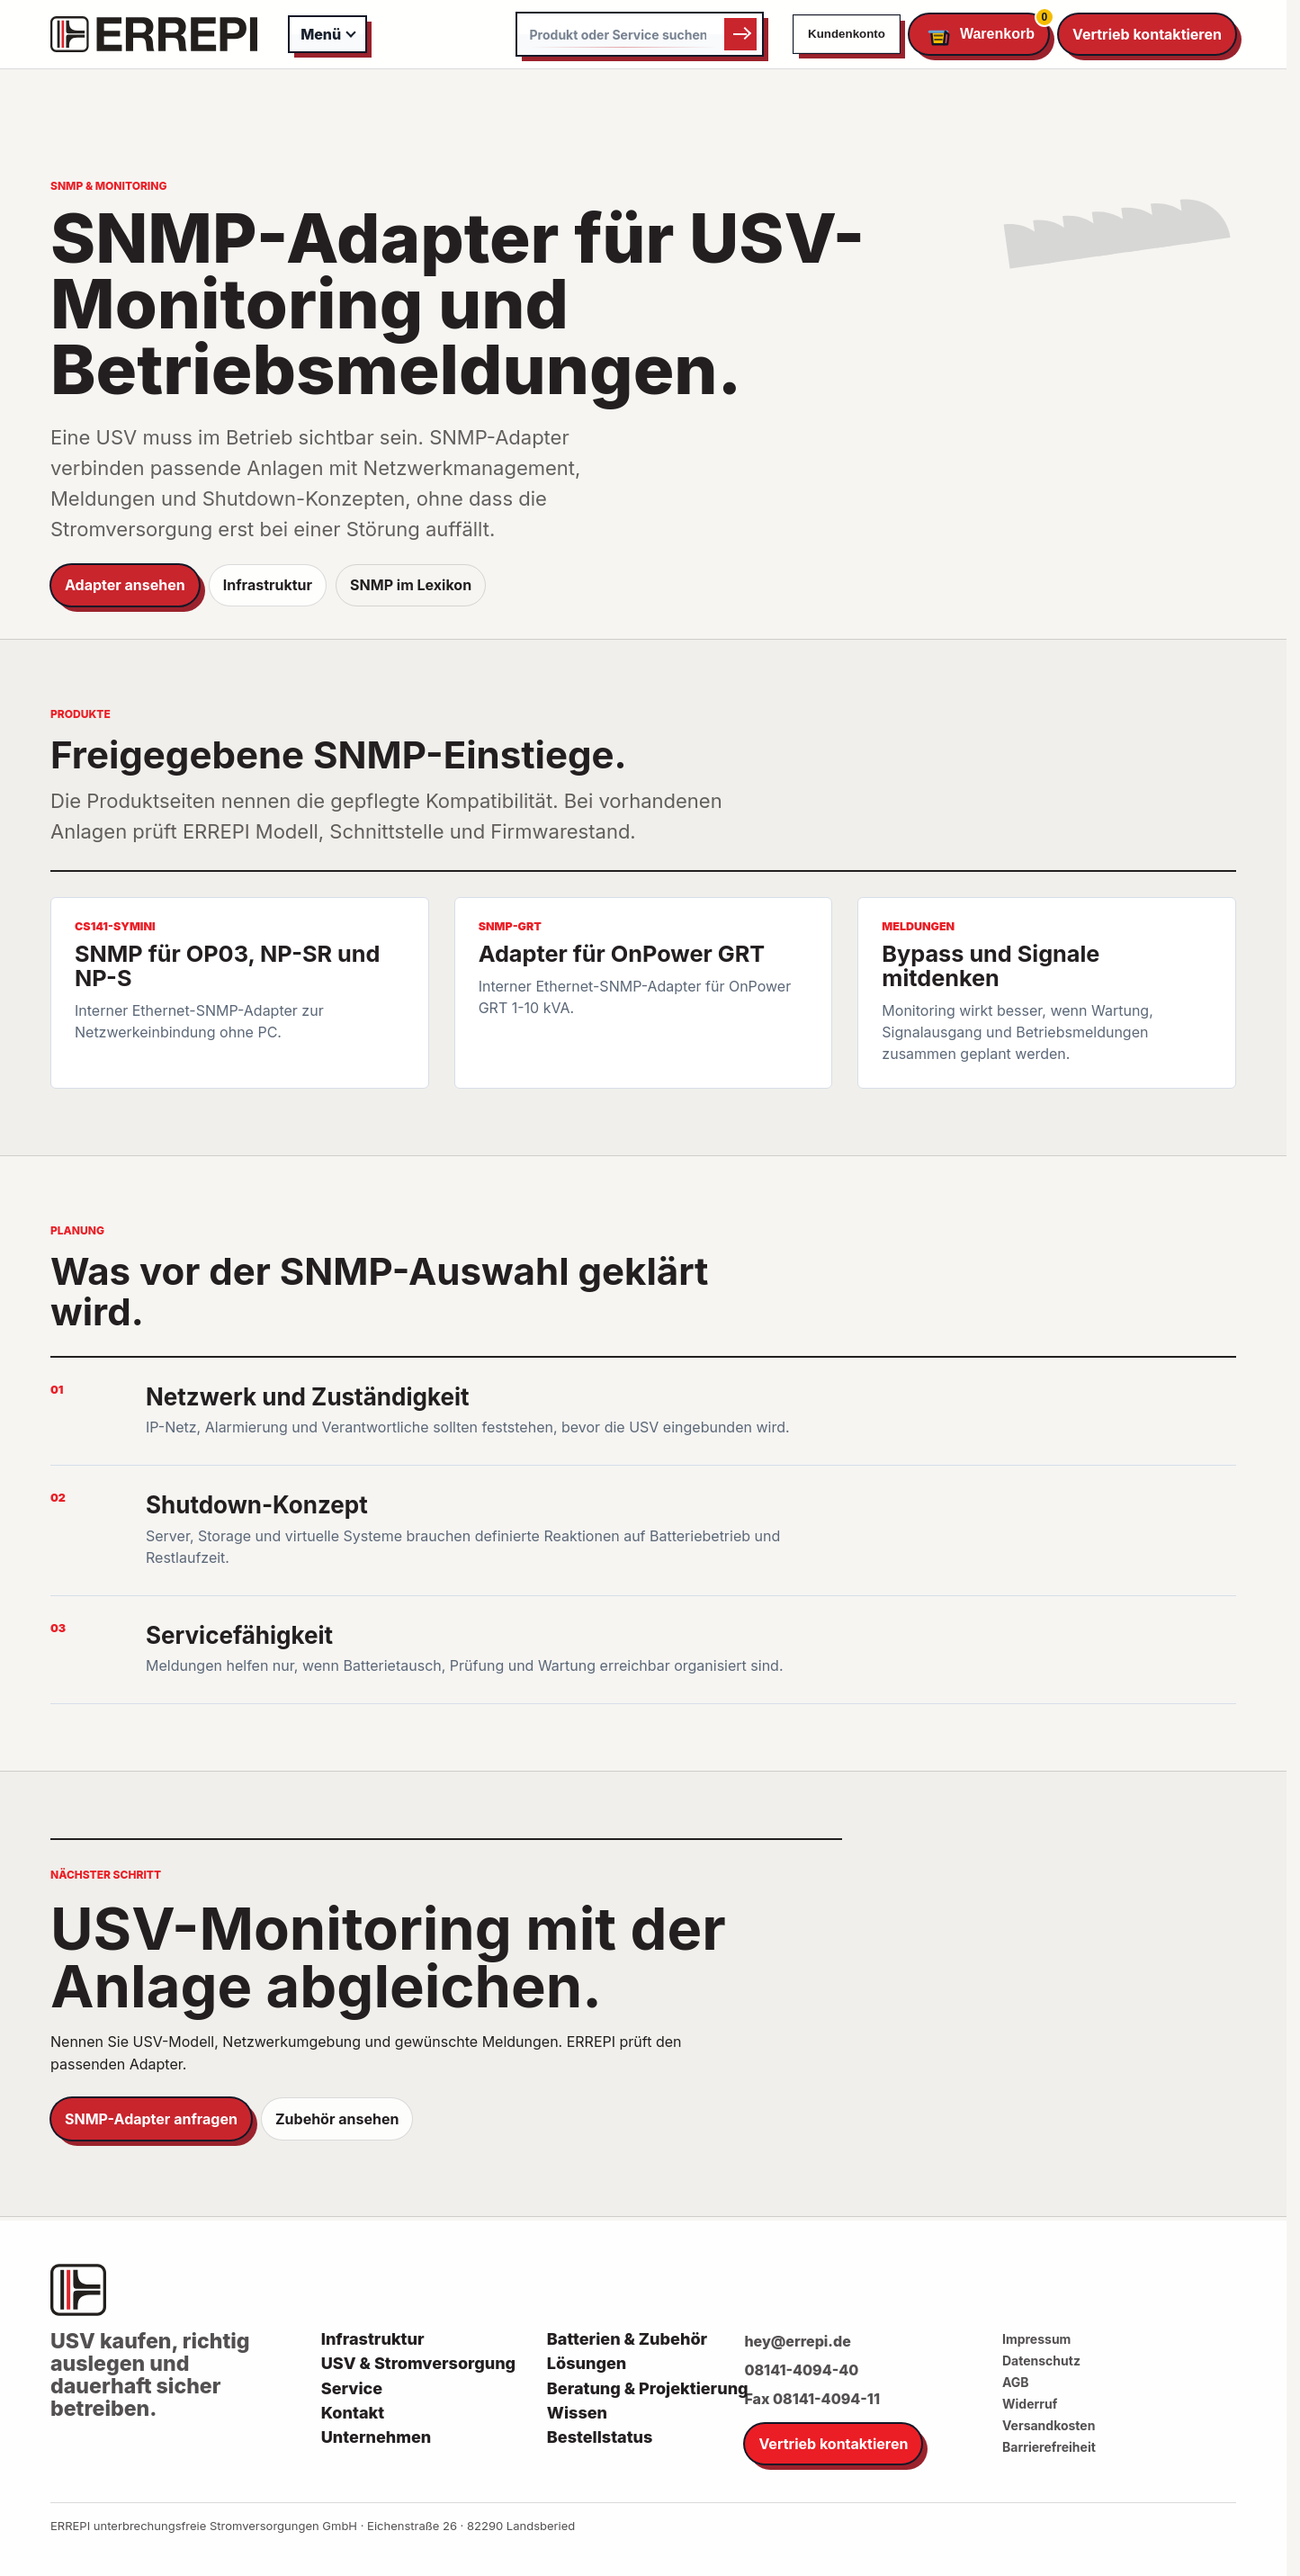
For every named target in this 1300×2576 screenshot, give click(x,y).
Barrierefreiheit (1049, 2447)
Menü (320, 34)
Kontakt (352, 2413)
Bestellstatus (600, 2437)
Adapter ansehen (125, 585)
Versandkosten (1048, 2425)
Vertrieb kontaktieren (1147, 34)
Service (351, 2389)
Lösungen (587, 2364)
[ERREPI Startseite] (154, 34)
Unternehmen (376, 2437)
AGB (1015, 2382)
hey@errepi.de (797, 2341)
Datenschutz (1041, 2360)
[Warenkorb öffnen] (979, 34)
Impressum (1036, 2339)
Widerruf (1029, 2403)
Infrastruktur (267, 585)
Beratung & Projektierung (648, 2389)
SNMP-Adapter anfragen (151, 2119)
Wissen (577, 2413)
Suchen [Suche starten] (740, 34)
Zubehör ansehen (337, 2119)
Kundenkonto (846, 33)
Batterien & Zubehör (627, 2339)
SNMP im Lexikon (410, 585)
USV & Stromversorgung (418, 2364)
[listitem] (239, 993)
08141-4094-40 (801, 2370)
